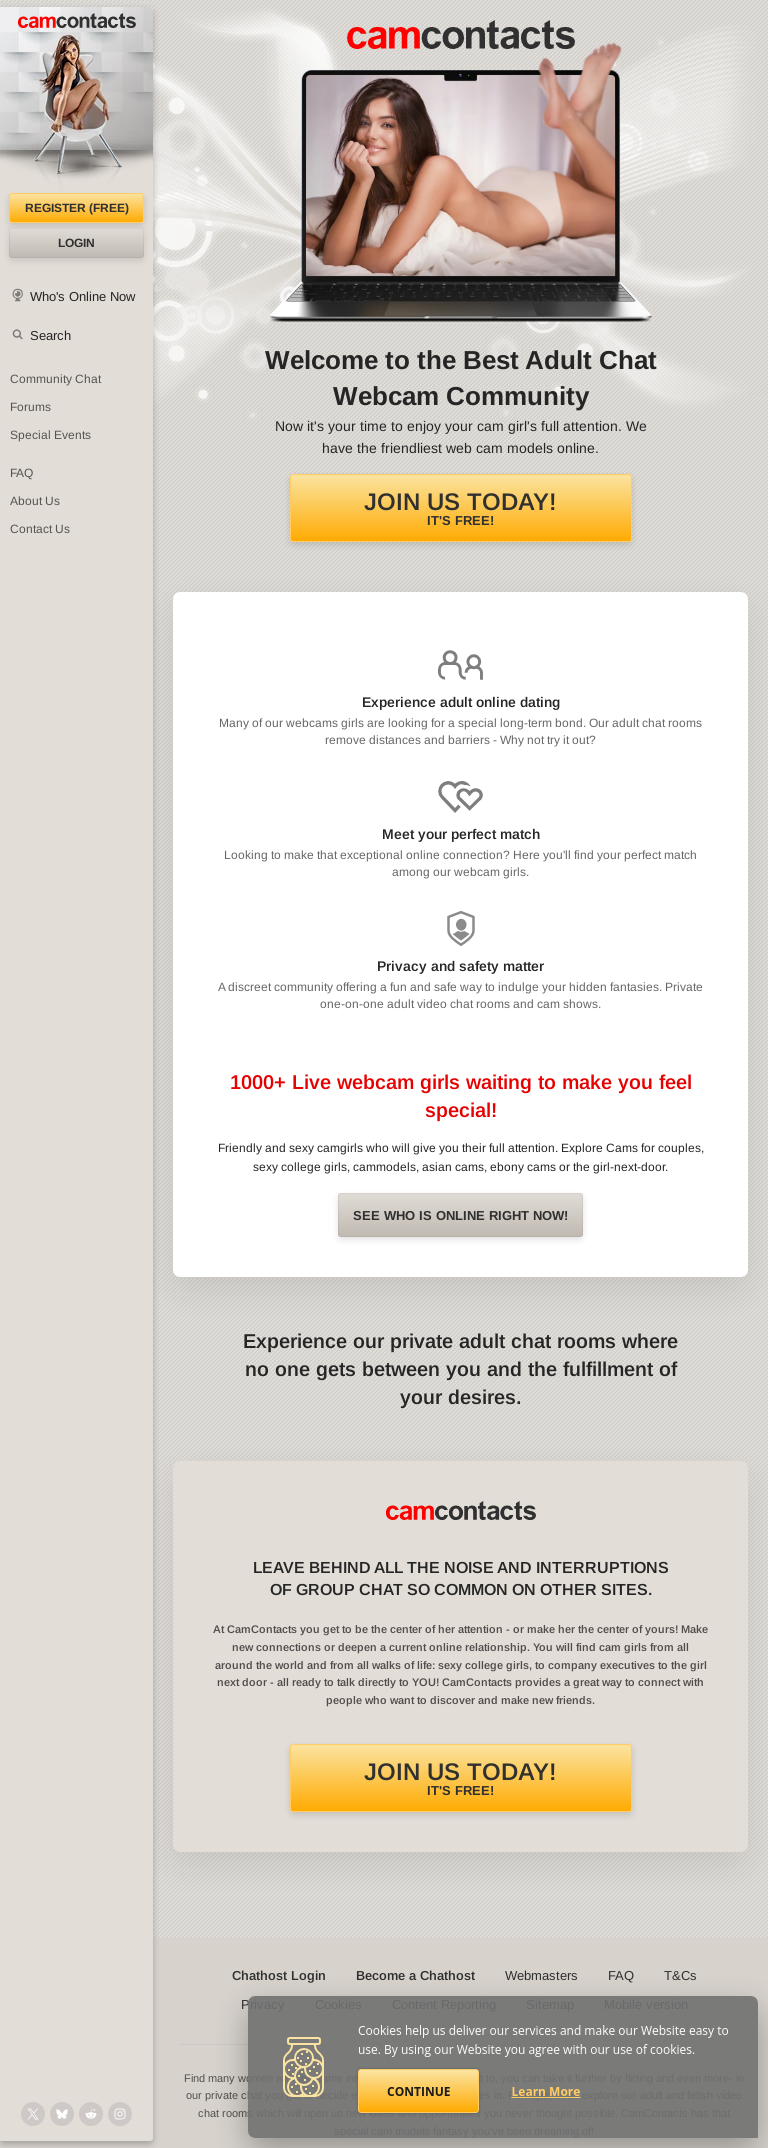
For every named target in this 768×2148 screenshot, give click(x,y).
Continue (418, 2091)
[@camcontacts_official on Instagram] (120, 2114)
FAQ (621, 1975)
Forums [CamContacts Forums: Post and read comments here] (30, 407)
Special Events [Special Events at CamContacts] (50, 435)
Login (76, 243)
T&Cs (680, 1975)
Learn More (546, 2091)
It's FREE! (460, 508)
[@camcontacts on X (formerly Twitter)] (33, 2114)
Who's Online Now (82, 296)
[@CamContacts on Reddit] (91, 2114)
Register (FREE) (77, 208)
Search (50, 335)
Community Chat (55, 379)
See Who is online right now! (460, 1215)
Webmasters (541, 1975)
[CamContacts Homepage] (76, 100)
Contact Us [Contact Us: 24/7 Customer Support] (40, 529)
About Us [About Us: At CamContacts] (35, 501)
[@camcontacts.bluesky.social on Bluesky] (62, 2114)
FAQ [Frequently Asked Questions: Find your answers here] (21, 473)
